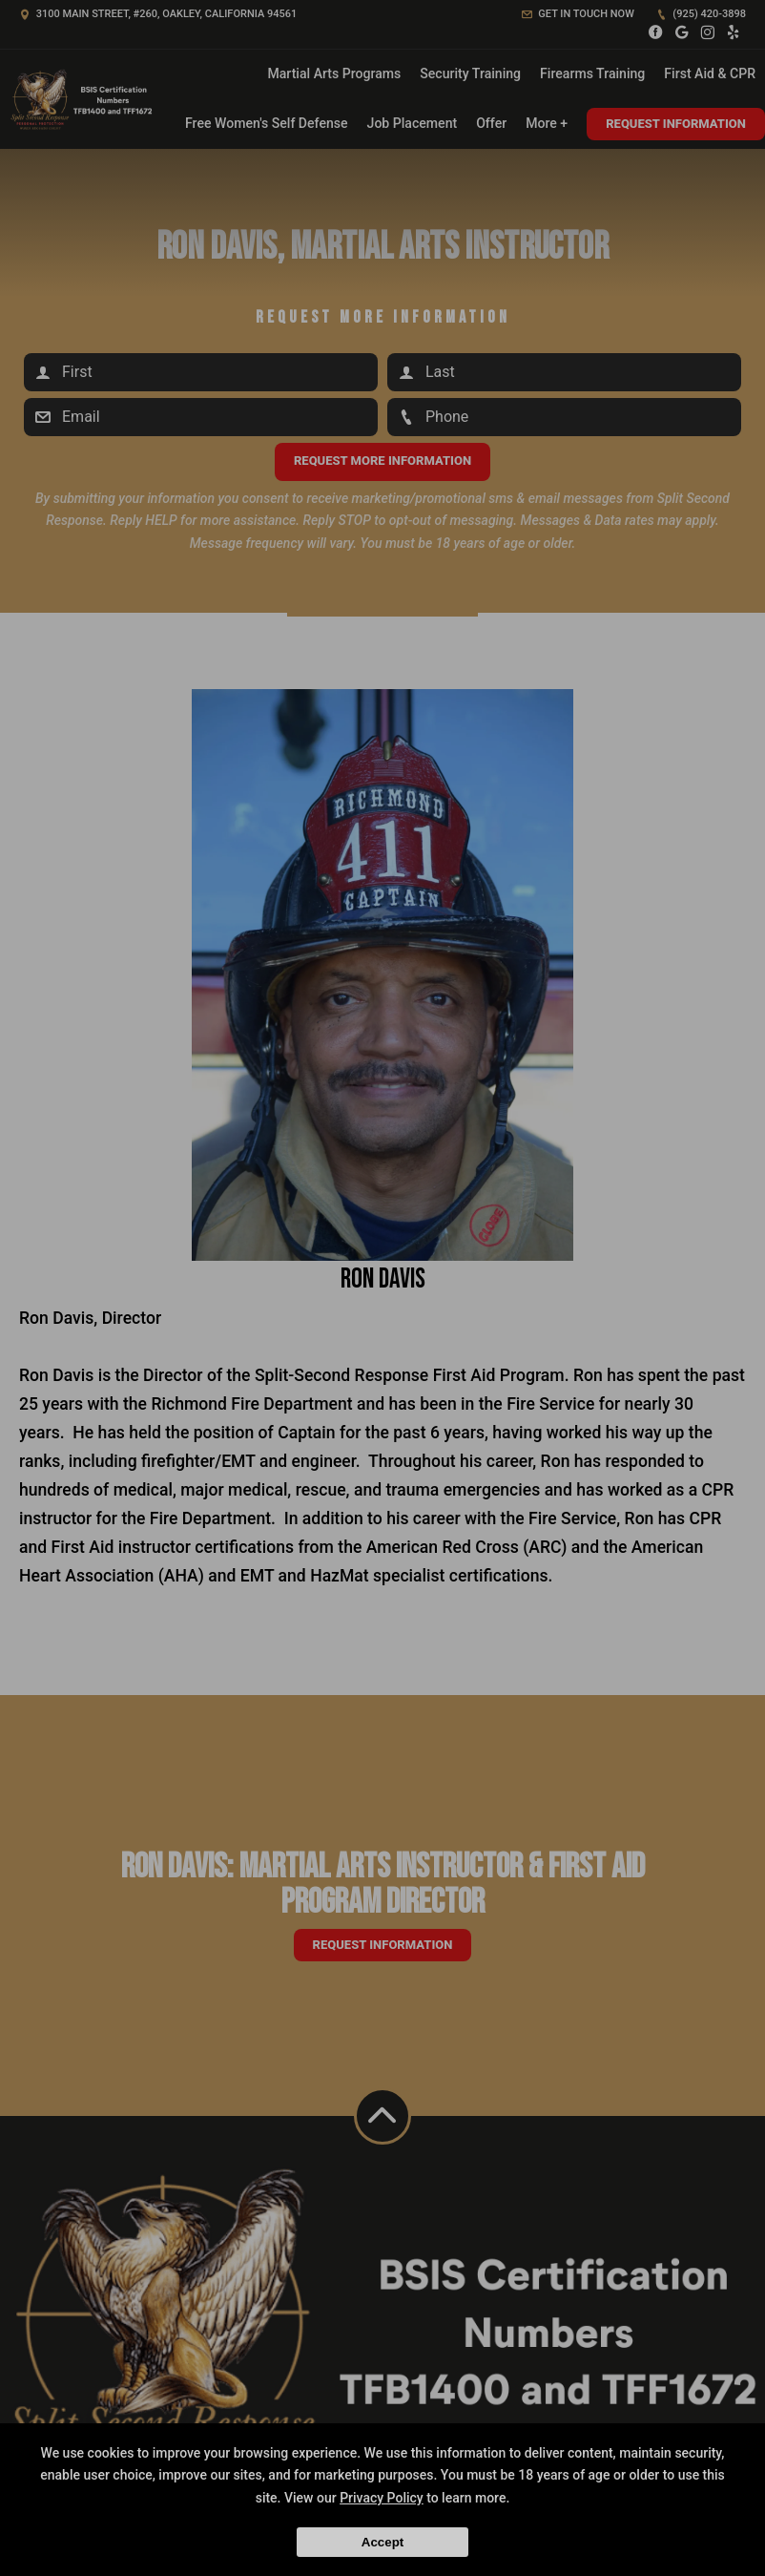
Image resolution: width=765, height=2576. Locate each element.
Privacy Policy (382, 2497)
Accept (382, 2542)
